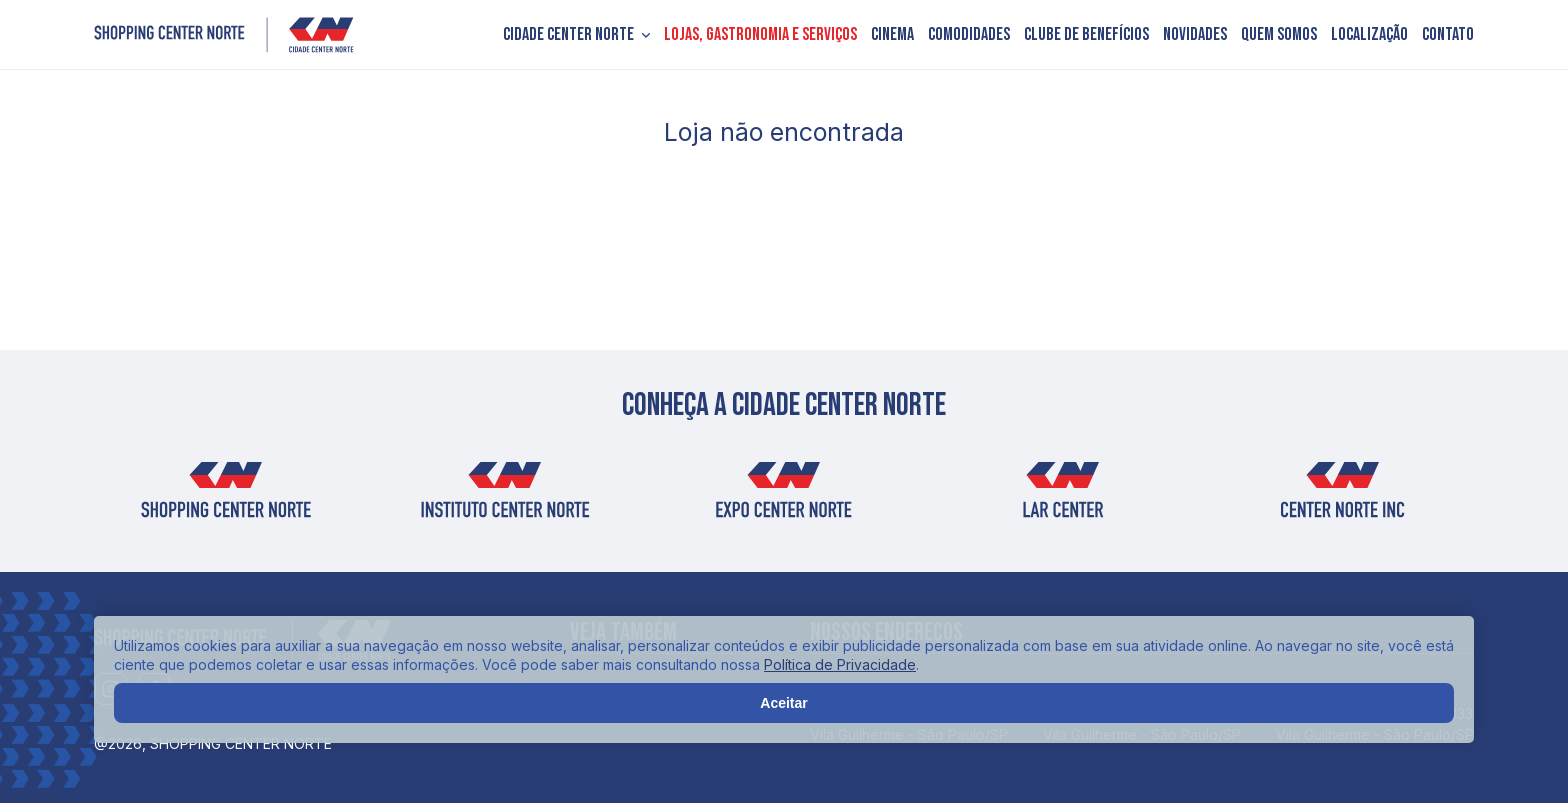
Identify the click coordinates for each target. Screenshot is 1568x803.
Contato (1448, 35)
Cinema (892, 35)
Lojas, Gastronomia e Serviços (760, 35)
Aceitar (783, 703)
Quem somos (1279, 35)
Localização (1369, 35)
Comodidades (969, 35)
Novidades (1195, 35)
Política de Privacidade (840, 664)
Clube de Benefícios (1086, 35)
